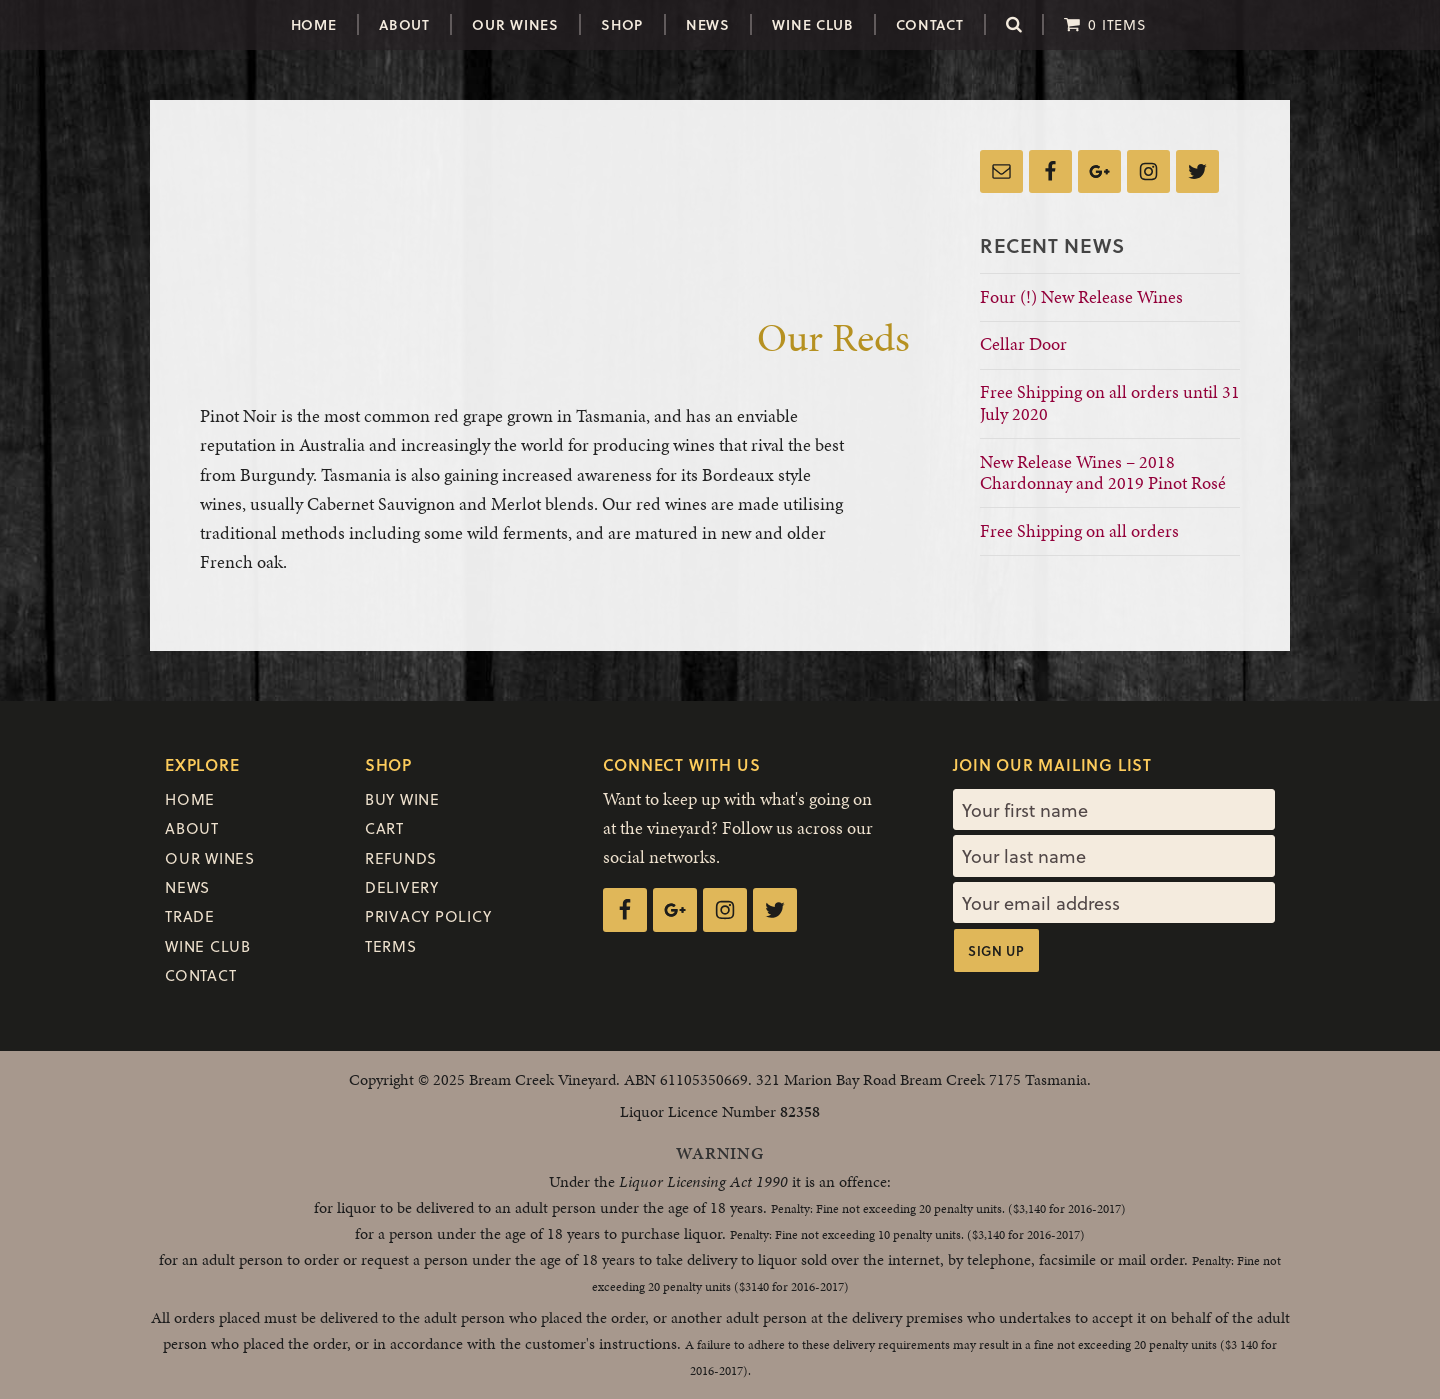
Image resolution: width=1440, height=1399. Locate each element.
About (404, 24)
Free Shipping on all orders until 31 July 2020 (1110, 402)
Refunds (401, 858)
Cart (384, 828)
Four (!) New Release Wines (1081, 296)
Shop (622, 24)
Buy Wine (402, 799)
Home (314, 24)
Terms (391, 946)
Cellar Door (1023, 343)
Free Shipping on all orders (1079, 530)
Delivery (402, 887)
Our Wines (515, 24)
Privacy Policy (428, 916)
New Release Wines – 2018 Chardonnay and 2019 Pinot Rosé (1107, 472)
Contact (929, 24)
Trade (190, 916)
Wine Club (812, 24)
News (708, 24)
